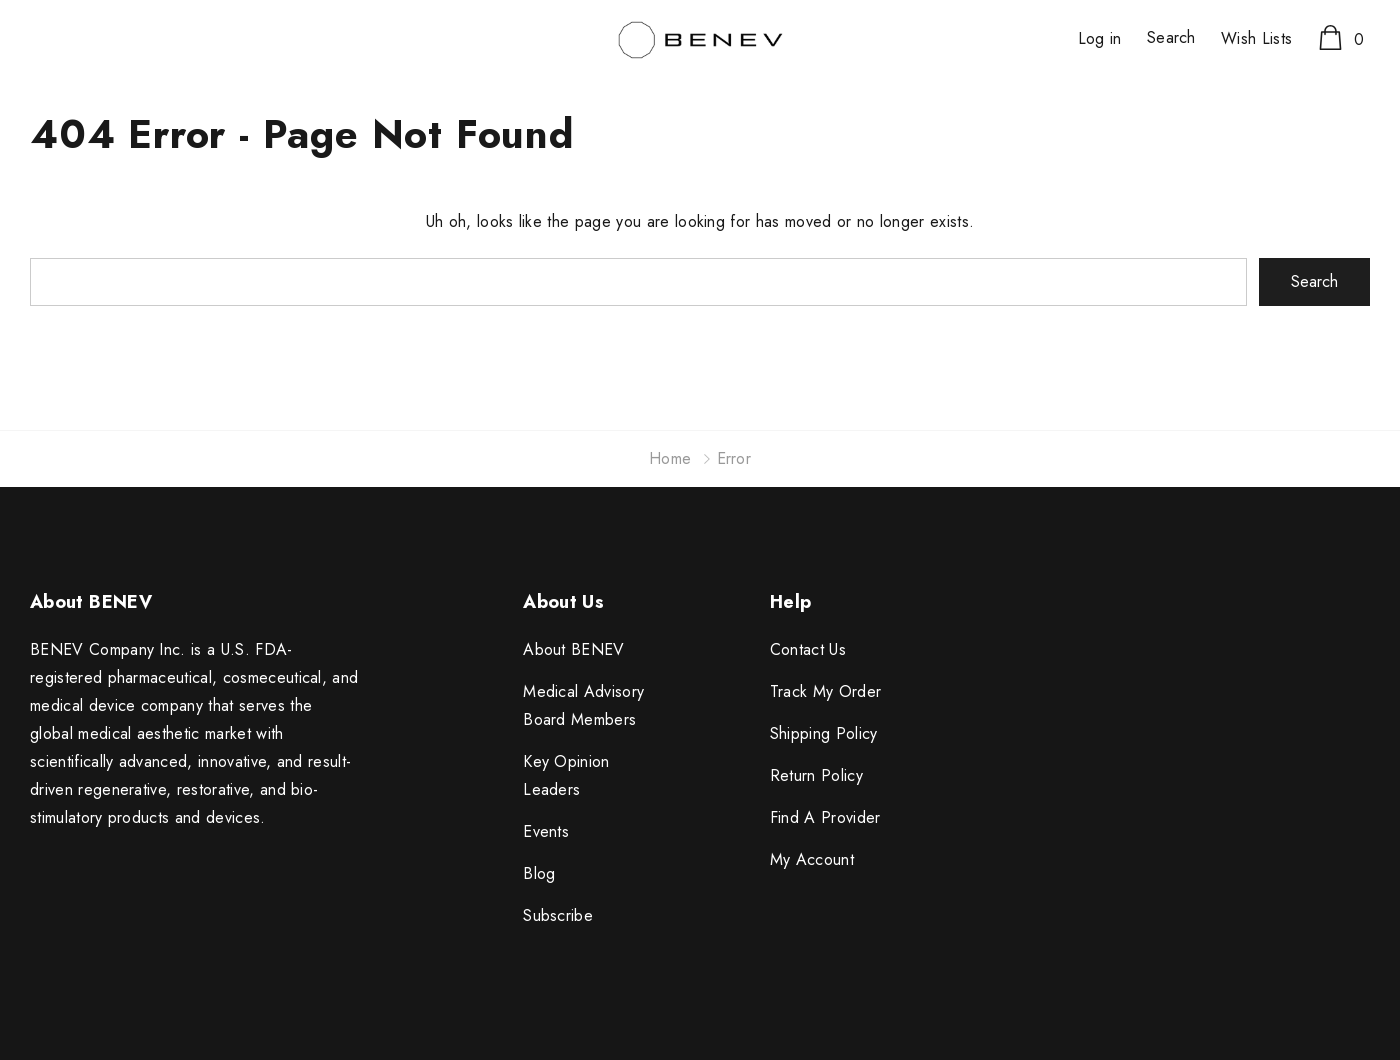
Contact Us (808, 649)
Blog (539, 873)
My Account (812, 859)
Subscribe (558, 915)
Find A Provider (825, 817)
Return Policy (816, 775)
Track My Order (825, 691)
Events (546, 831)
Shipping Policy (824, 733)
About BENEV (574, 649)
